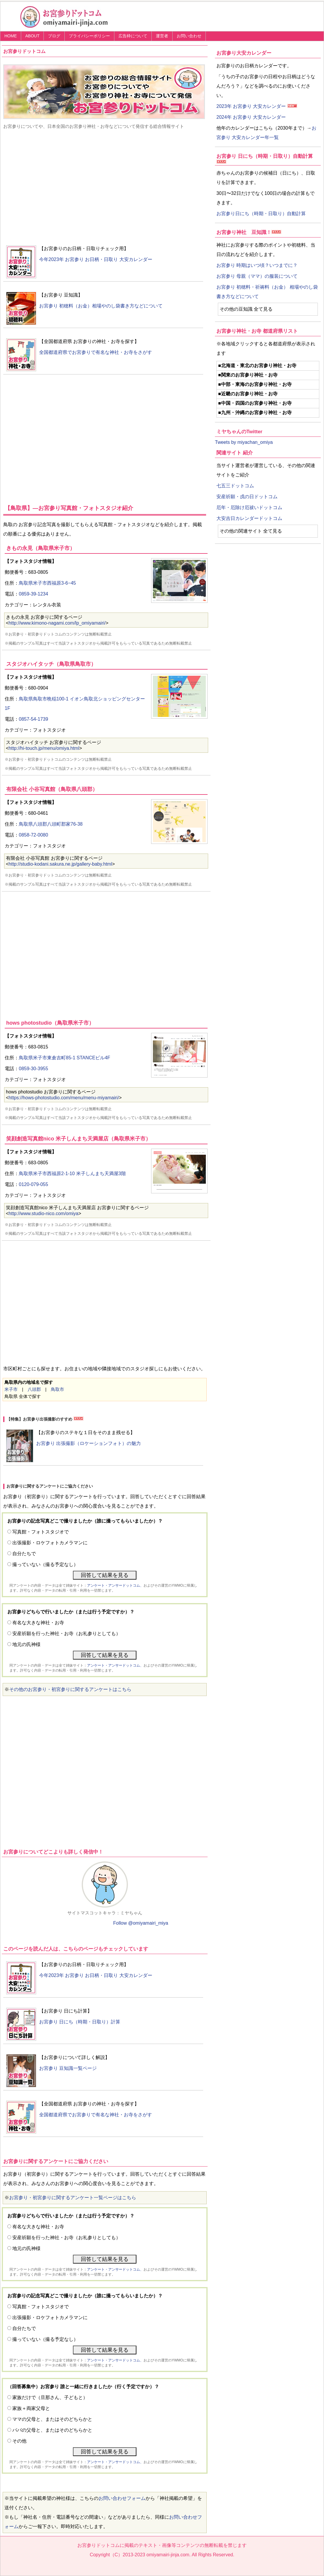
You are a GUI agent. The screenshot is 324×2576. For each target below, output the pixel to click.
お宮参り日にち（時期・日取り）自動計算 (261, 213)
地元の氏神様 (26, 1644)
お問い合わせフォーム (122, 2498)
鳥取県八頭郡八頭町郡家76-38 (51, 824)
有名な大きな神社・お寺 (38, 1622)
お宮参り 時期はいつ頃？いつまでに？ (257, 265)
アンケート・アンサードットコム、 (115, 1585)
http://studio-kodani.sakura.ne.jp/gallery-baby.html (60, 864)
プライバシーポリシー (89, 36)
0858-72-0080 (33, 834)
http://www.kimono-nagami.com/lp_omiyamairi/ (57, 622)
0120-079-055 (33, 1184)
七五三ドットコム (235, 485)
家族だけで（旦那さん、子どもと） (50, 2397)
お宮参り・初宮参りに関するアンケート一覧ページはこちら (72, 2197)
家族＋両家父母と (31, 2408)
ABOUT (32, 36)
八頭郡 (34, 1389)
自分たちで (24, 1553)
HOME (10, 36)
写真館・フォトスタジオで (40, 1531)
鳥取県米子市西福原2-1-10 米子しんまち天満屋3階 (72, 1173)
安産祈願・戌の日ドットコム (247, 496)
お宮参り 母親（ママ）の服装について (257, 276)
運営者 (162, 36)
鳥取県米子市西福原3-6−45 (47, 583)
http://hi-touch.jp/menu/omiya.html (44, 748)
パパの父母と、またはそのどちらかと (52, 2430)
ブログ (54, 36)
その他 (19, 2440)
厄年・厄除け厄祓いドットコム (249, 507)
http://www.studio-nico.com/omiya (43, 1213)
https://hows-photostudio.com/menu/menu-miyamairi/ (64, 1097)
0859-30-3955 (33, 1068)
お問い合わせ (189, 36)
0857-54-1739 (33, 719)
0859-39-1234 (33, 593)
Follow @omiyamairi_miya (140, 1923)
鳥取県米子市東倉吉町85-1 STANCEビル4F (64, 1057)
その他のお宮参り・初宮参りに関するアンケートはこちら (70, 1689)
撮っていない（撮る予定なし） (45, 1564)
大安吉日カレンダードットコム (249, 518)
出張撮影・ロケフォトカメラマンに (50, 1542)
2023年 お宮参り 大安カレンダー (251, 106)
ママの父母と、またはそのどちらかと (52, 2419)
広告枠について (132, 36)
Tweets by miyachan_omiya (244, 442)
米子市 (11, 1389)
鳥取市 (57, 1389)
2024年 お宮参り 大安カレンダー (251, 117)
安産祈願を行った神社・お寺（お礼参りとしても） (66, 1633)
